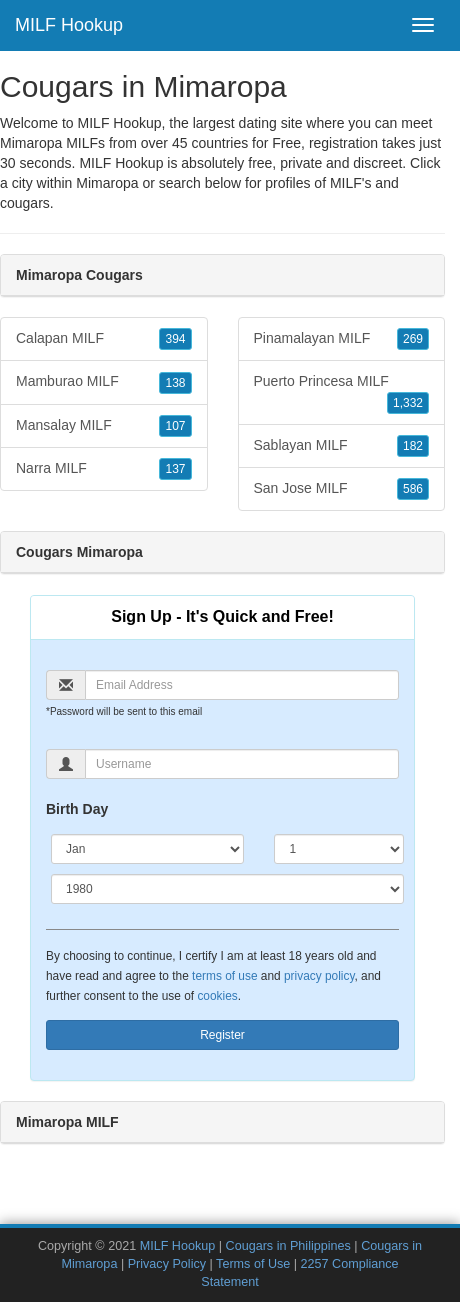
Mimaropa (107, 183)
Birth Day (77, 809)
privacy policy (319, 976)
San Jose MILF (342, 489)
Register (222, 1035)
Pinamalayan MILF (342, 339)
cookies (217, 996)
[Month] (147, 849)
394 (175, 339)
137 (175, 469)
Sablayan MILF (342, 446)
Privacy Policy (167, 1264)
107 (175, 426)
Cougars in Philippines (288, 1246)
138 (175, 383)
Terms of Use (253, 1264)
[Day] (339, 849)
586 (413, 489)
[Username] (242, 764)
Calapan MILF (104, 339)
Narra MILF (104, 469)
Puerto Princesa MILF (342, 393)
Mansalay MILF (104, 426)
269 (413, 339)
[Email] (242, 685)
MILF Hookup (69, 25)
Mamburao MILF (104, 382)
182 (413, 446)
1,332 (408, 403)
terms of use (224, 976)
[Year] (227, 889)
